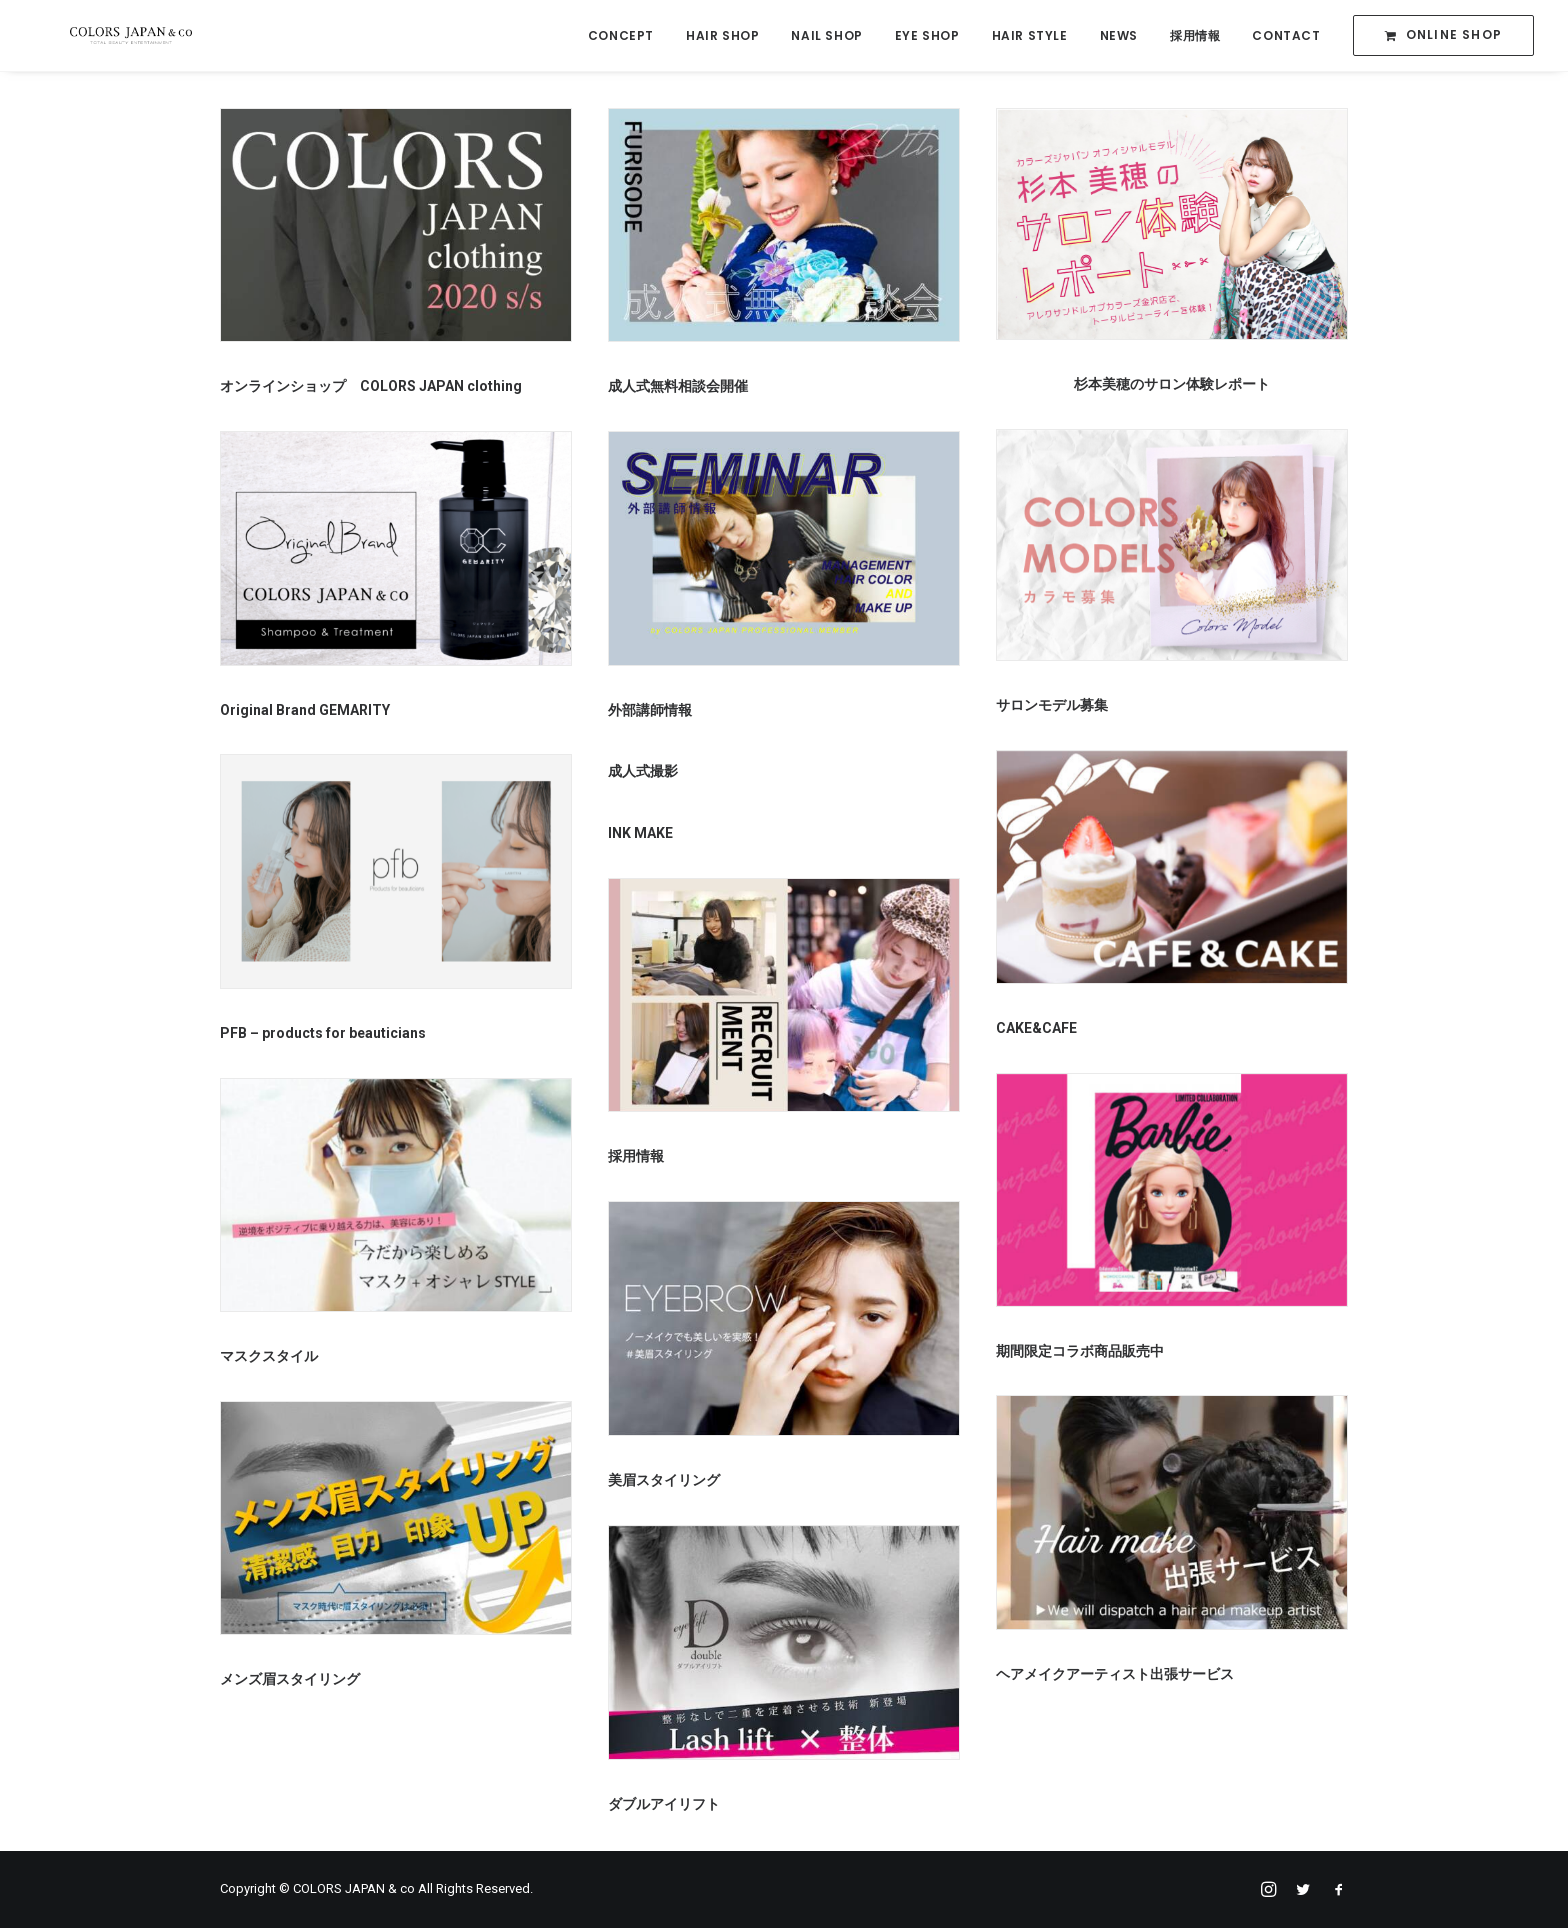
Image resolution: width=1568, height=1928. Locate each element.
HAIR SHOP (722, 36)
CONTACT (1286, 36)
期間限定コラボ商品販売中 (1080, 1354)
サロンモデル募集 (1052, 708)
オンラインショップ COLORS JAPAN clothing (371, 389)
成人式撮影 (643, 774)
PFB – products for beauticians (323, 1036)
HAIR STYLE (1030, 36)
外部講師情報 (650, 713)
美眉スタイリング (664, 1483)
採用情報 (1195, 36)
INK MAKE (640, 836)
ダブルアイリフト (664, 1807)
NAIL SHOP (826, 36)
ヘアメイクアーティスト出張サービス (1115, 1677)
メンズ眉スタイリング (290, 1682)
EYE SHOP (927, 36)
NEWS (1119, 36)
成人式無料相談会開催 (678, 389)
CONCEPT (621, 36)
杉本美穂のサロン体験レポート (1172, 387)
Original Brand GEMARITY (305, 713)
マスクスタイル (269, 1359)
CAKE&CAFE (1036, 1031)
